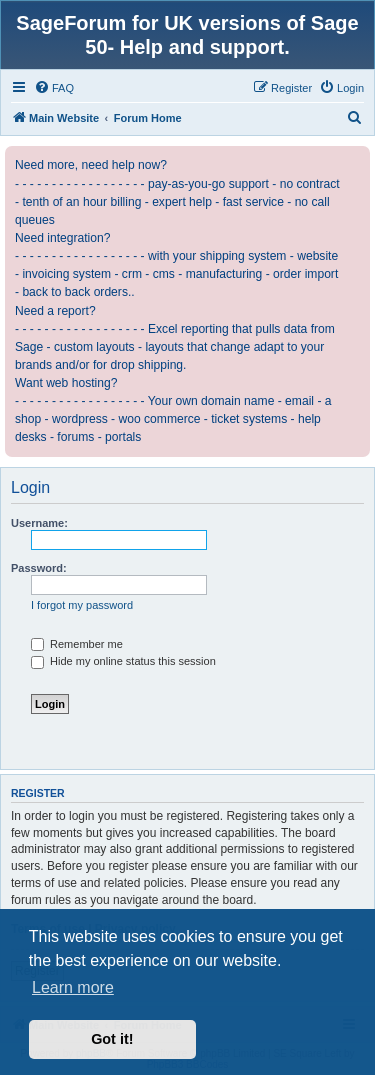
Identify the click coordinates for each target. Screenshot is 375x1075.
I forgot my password (82, 605)
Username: (39, 523)
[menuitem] (54, 88)
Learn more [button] (73, 987)
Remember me (77, 644)
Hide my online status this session (123, 661)
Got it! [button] (112, 1039)
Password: (39, 568)
